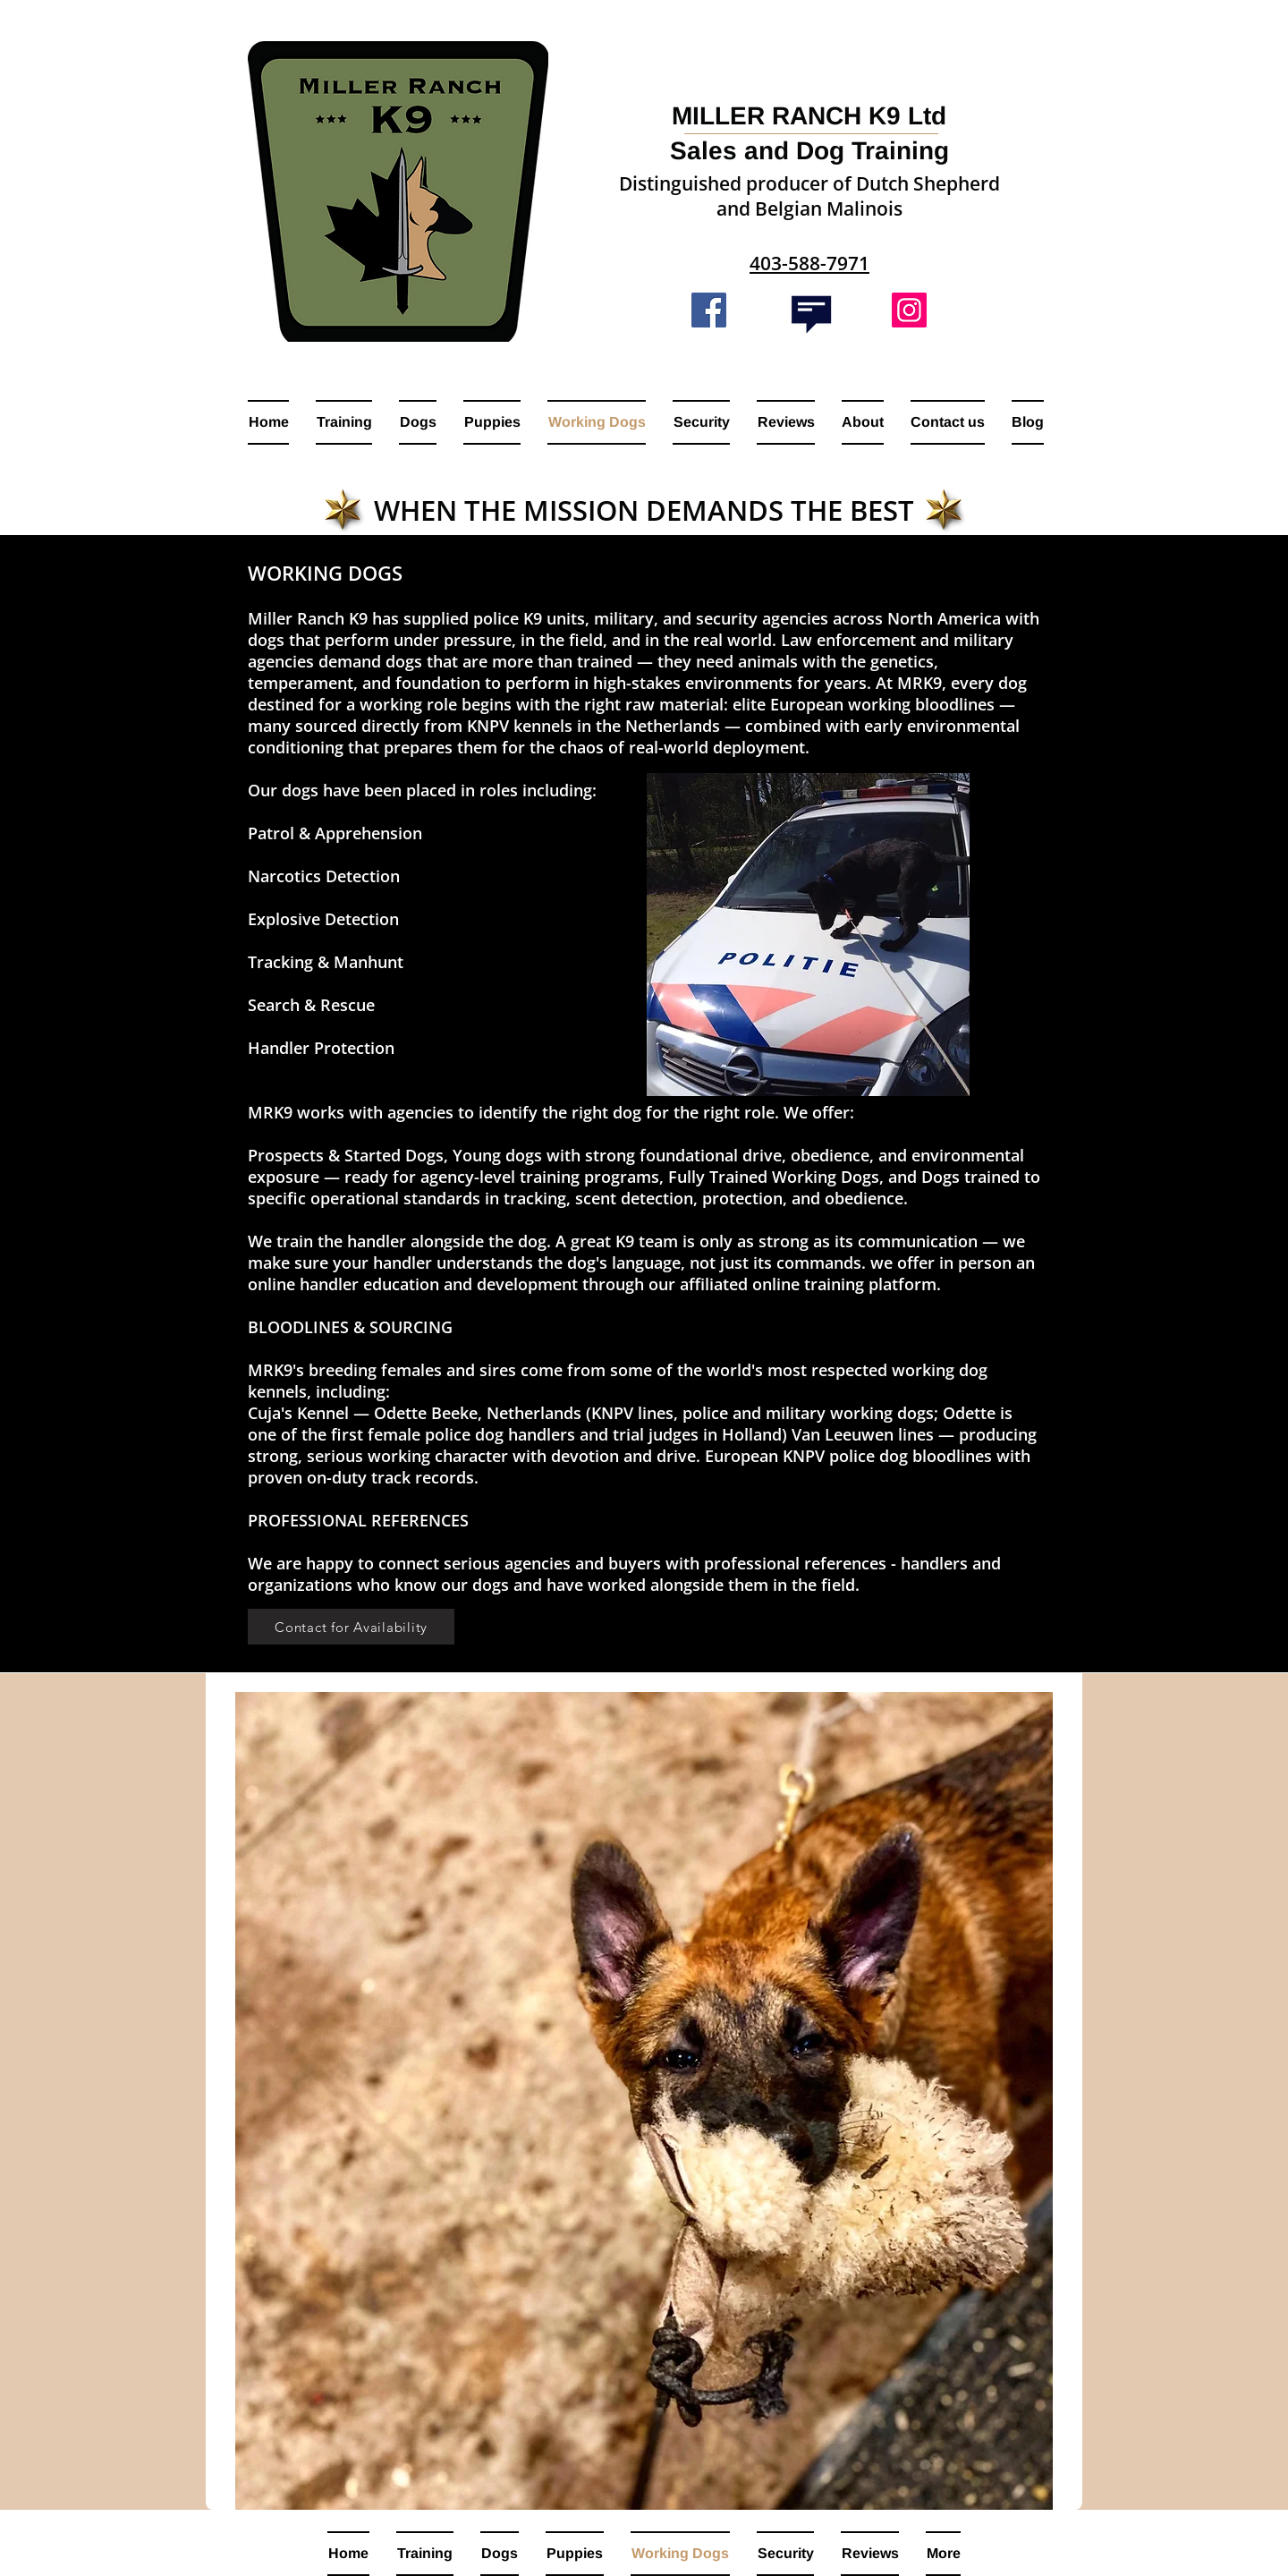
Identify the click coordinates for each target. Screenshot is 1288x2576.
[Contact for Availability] (351, 1627)
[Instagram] (909, 310)
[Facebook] (708, 310)
